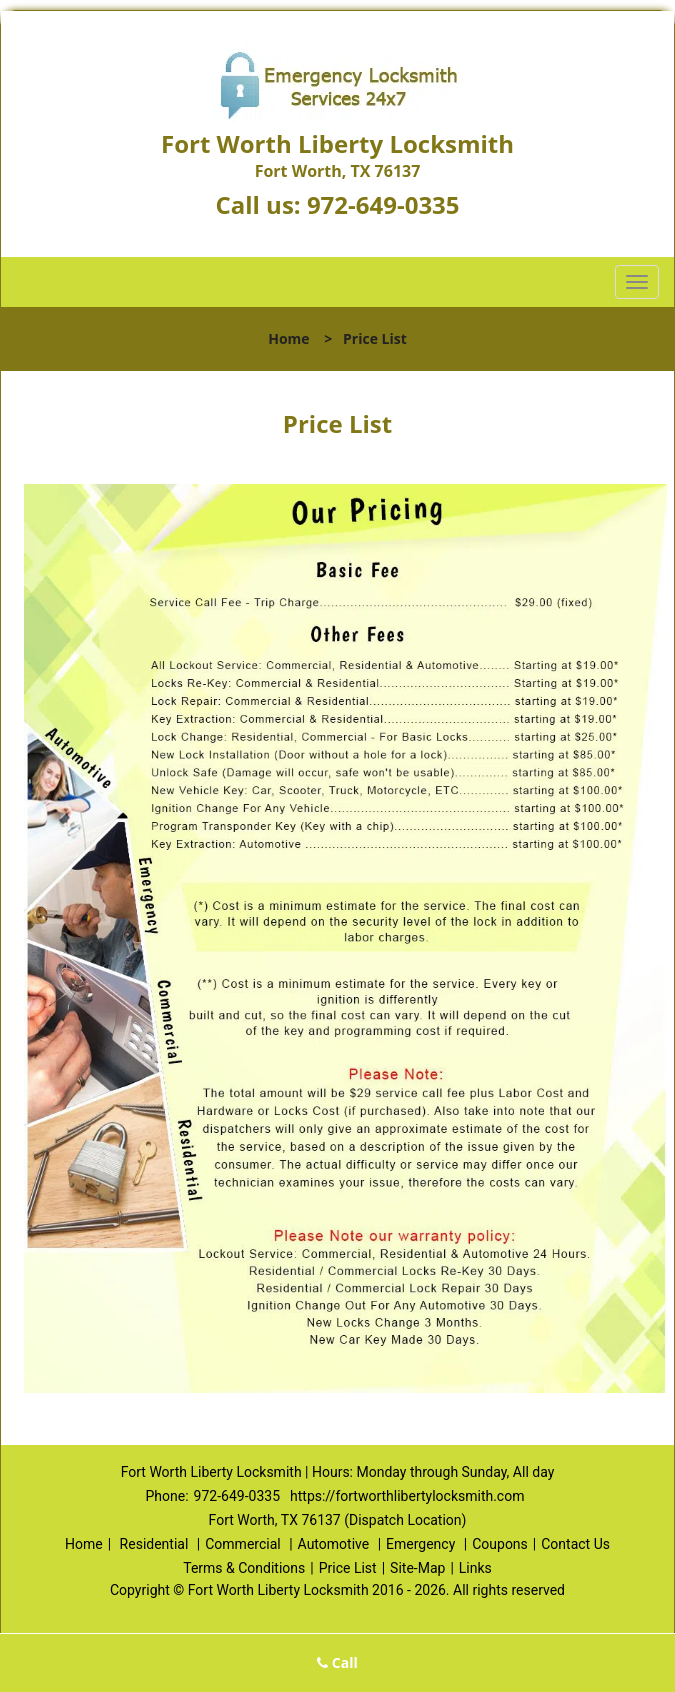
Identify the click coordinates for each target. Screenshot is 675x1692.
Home (288, 338)
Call (337, 1662)
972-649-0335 (383, 204)
